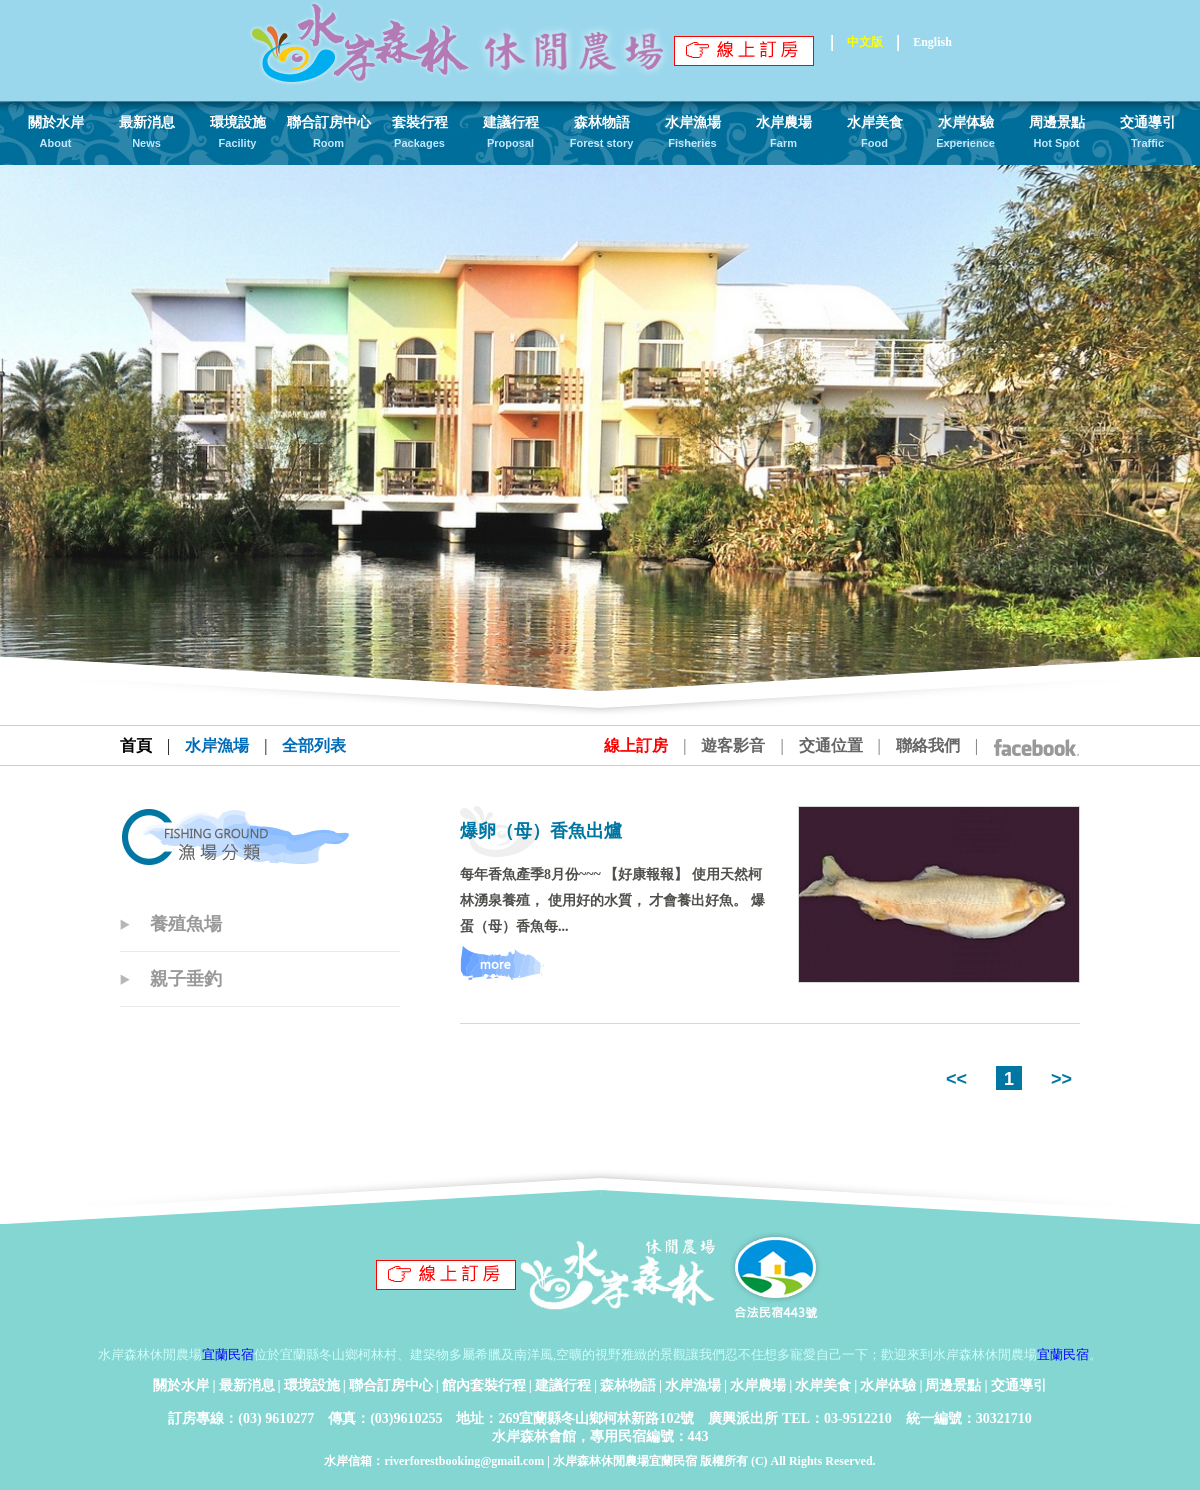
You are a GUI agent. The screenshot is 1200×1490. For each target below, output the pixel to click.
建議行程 (563, 1385)
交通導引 (1019, 1385)
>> (1059, 1079)
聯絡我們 (928, 745)
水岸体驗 (888, 1385)
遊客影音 (733, 745)
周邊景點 (953, 1385)
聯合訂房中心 (391, 1385)
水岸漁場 (693, 1385)
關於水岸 (181, 1385)
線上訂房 (636, 745)
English (932, 42)
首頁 (136, 745)
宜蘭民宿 (228, 1354)
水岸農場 (758, 1385)
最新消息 (247, 1385)
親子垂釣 (186, 979)
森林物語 (628, 1385)
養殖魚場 (186, 924)
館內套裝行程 (484, 1385)
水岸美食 (823, 1385)
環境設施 (312, 1385)
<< (959, 1079)
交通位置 (831, 745)
